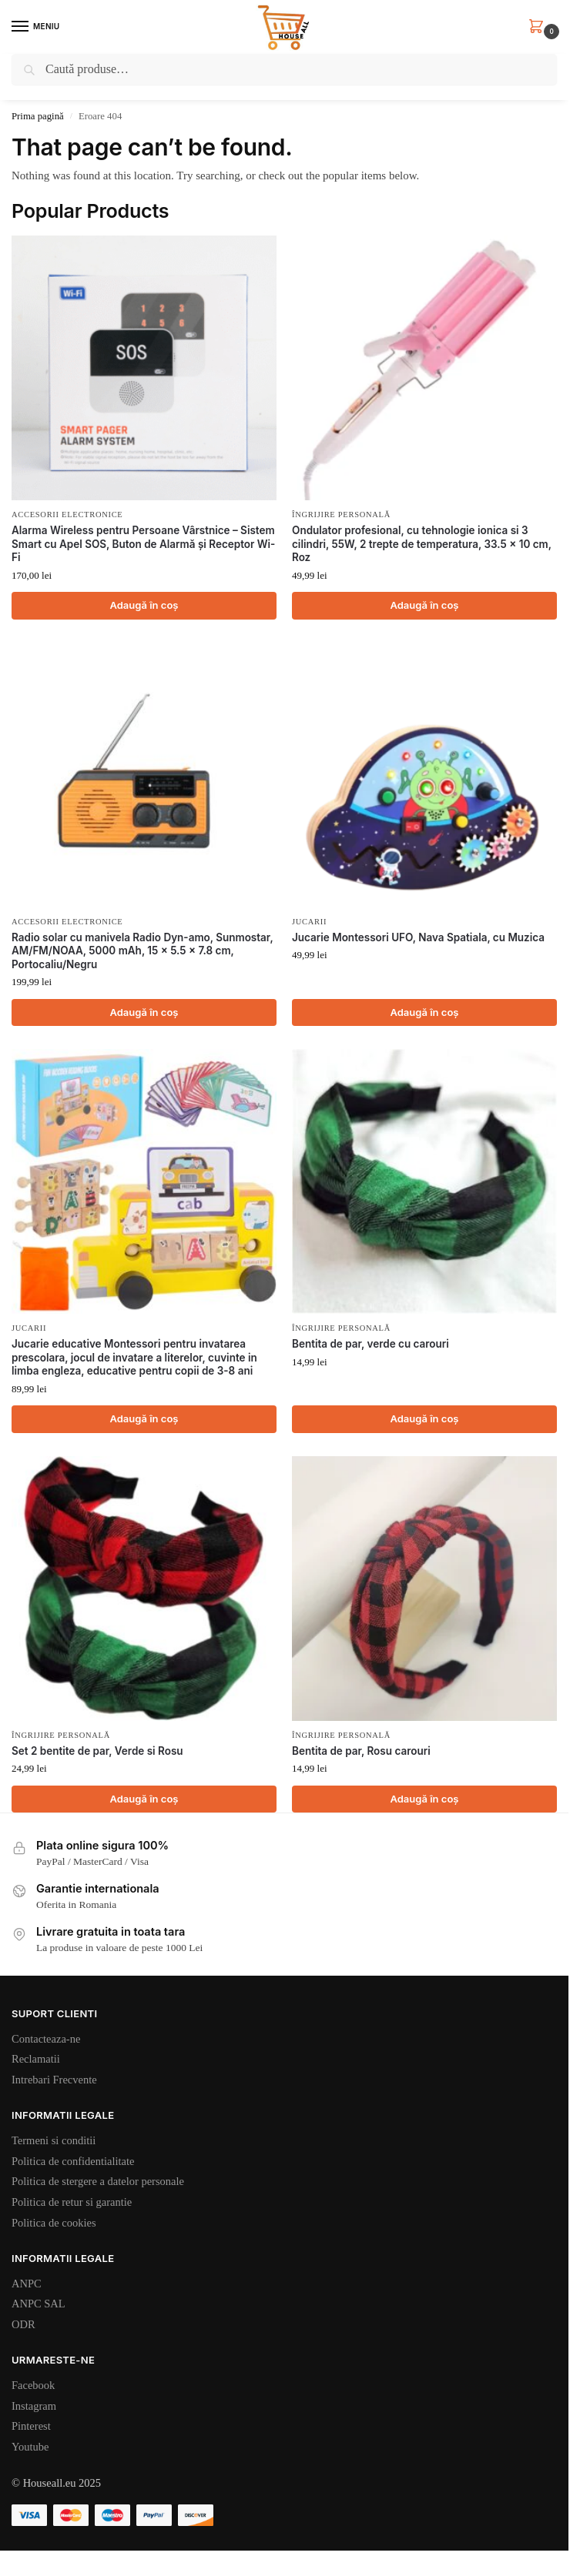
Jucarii (309, 921)
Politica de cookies (54, 2223)
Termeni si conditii (54, 2140)
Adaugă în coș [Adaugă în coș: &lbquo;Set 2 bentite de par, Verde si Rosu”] (143, 1799)
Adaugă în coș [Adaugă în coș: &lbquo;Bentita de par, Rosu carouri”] (424, 1799)
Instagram (34, 2406)
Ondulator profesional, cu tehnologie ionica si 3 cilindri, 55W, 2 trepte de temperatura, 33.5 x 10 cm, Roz (422, 543)
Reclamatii (36, 2059)
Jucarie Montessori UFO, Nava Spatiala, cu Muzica (418, 937)
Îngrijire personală (341, 514)
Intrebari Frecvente (54, 2079)
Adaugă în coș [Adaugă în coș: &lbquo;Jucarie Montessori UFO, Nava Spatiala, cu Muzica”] (424, 1012)
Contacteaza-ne (46, 2039)
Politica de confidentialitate (73, 2161)
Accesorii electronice (67, 514)
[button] (539, 27)
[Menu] (35, 26)
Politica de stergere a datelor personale (98, 2181)
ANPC (27, 2283)
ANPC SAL (38, 2303)
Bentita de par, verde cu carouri (370, 1344)
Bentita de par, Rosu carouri (361, 1751)
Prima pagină (38, 116)
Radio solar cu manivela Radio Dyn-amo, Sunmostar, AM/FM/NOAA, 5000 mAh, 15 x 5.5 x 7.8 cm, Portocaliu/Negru (142, 951)
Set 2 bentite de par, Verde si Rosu (97, 1751)
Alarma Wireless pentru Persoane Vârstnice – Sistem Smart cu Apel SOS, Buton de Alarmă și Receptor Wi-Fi (143, 543)
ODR (23, 2324)
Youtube (30, 2447)
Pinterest (31, 2426)
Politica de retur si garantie (72, 2202)
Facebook (33, 2385)
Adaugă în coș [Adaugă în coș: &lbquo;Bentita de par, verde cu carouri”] (424, 1418)
